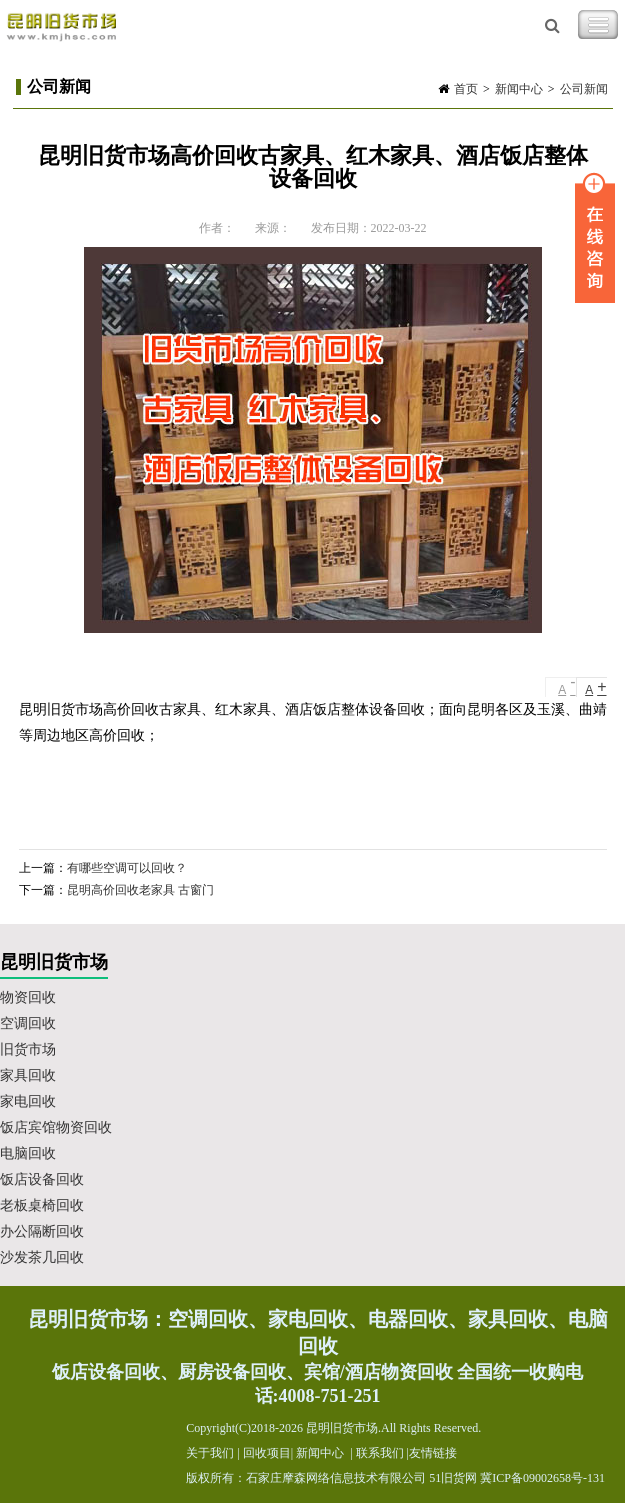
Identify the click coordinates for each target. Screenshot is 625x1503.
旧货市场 (28, 1049)
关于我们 (210, 1453)
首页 (466, 89)
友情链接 (433, 1453)
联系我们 (380, 1453)
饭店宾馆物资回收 (56, 1127)
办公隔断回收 (42, 1231)
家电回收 (28, 1101)
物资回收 (28, 997)
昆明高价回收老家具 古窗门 (140, 890)
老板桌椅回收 (42, 1205)
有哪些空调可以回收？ (127, 868)
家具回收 (28, 1075)
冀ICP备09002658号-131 (542, 1478)
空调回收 (28, 1023)
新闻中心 (519, 89)
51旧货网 (453, 1478)
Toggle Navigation (598, 25)
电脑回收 (28, 1153)
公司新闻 (584, 89)
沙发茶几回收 (42, 1257)
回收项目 (267, 1453)
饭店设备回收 (42, 1179)
